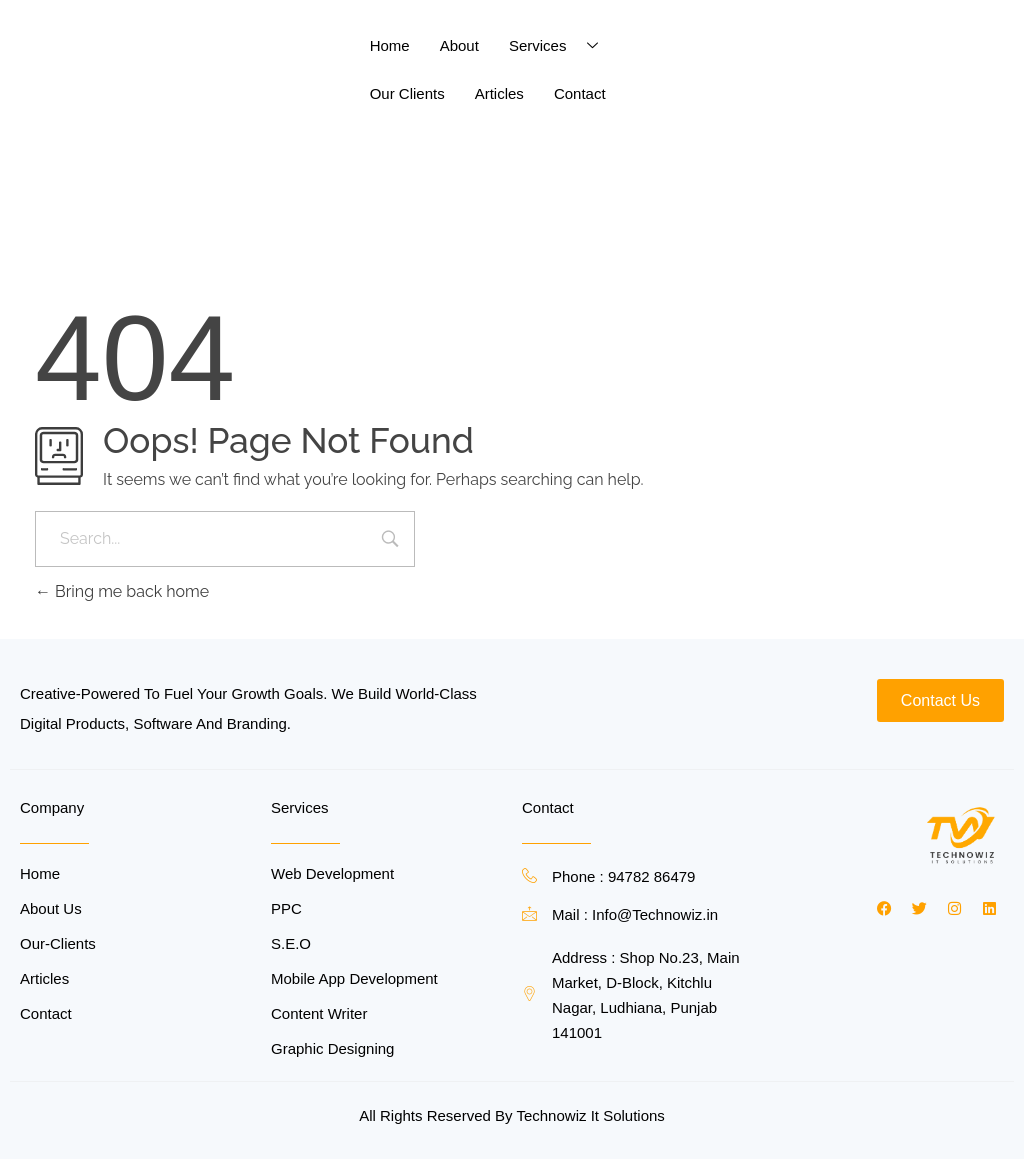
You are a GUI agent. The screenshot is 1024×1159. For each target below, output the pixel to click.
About (459, 45)
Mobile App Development (354, 978)
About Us (51, 908)
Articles (499, 93)
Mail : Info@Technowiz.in (635, 914)
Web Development (332, 873)
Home (390, 45)
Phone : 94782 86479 (623, 876)
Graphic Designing (332, 1048)
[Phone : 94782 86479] (529, 875)
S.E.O (291, 943)
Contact (580, 93)
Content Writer (319, 1013)
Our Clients (407, 93)
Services (561, 46)
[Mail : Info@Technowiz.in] (529, 913)
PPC (286, 908)
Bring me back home (122, 591)
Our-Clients (58, 943)
